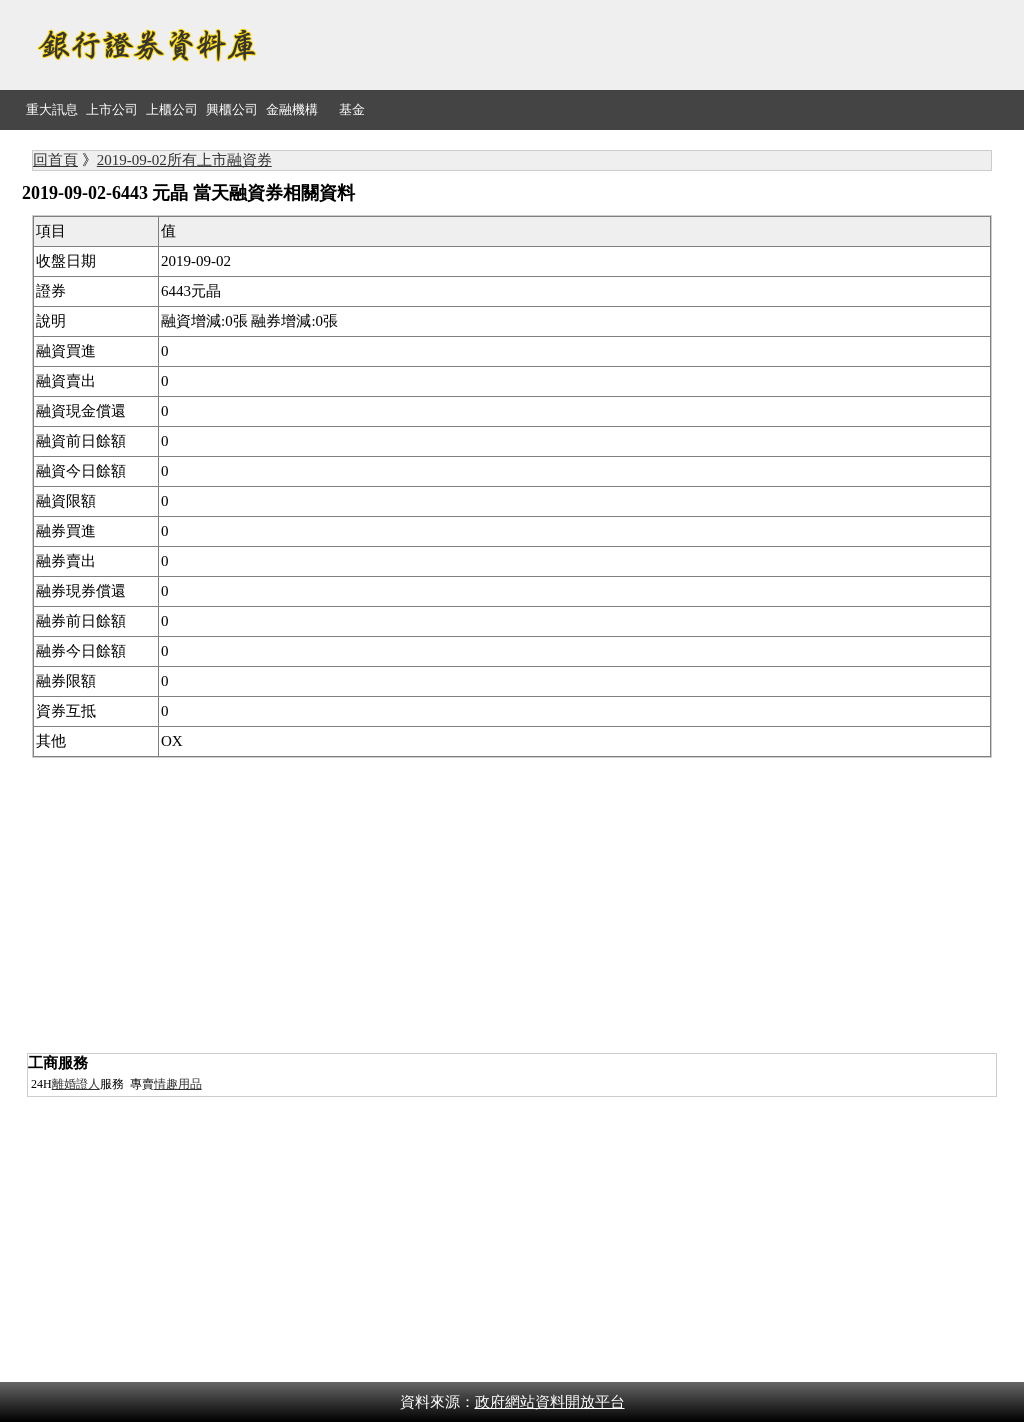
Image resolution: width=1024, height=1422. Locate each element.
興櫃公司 (232, 109)
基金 (352, 109)
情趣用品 (178, 1084)
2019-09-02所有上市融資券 (184, 160)
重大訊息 (52, 109)
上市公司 (112, 109)
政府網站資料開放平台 (550, 1402)
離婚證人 (76, 1084)
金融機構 (292, 109)
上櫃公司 (172, 109)
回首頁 (55, 160)
